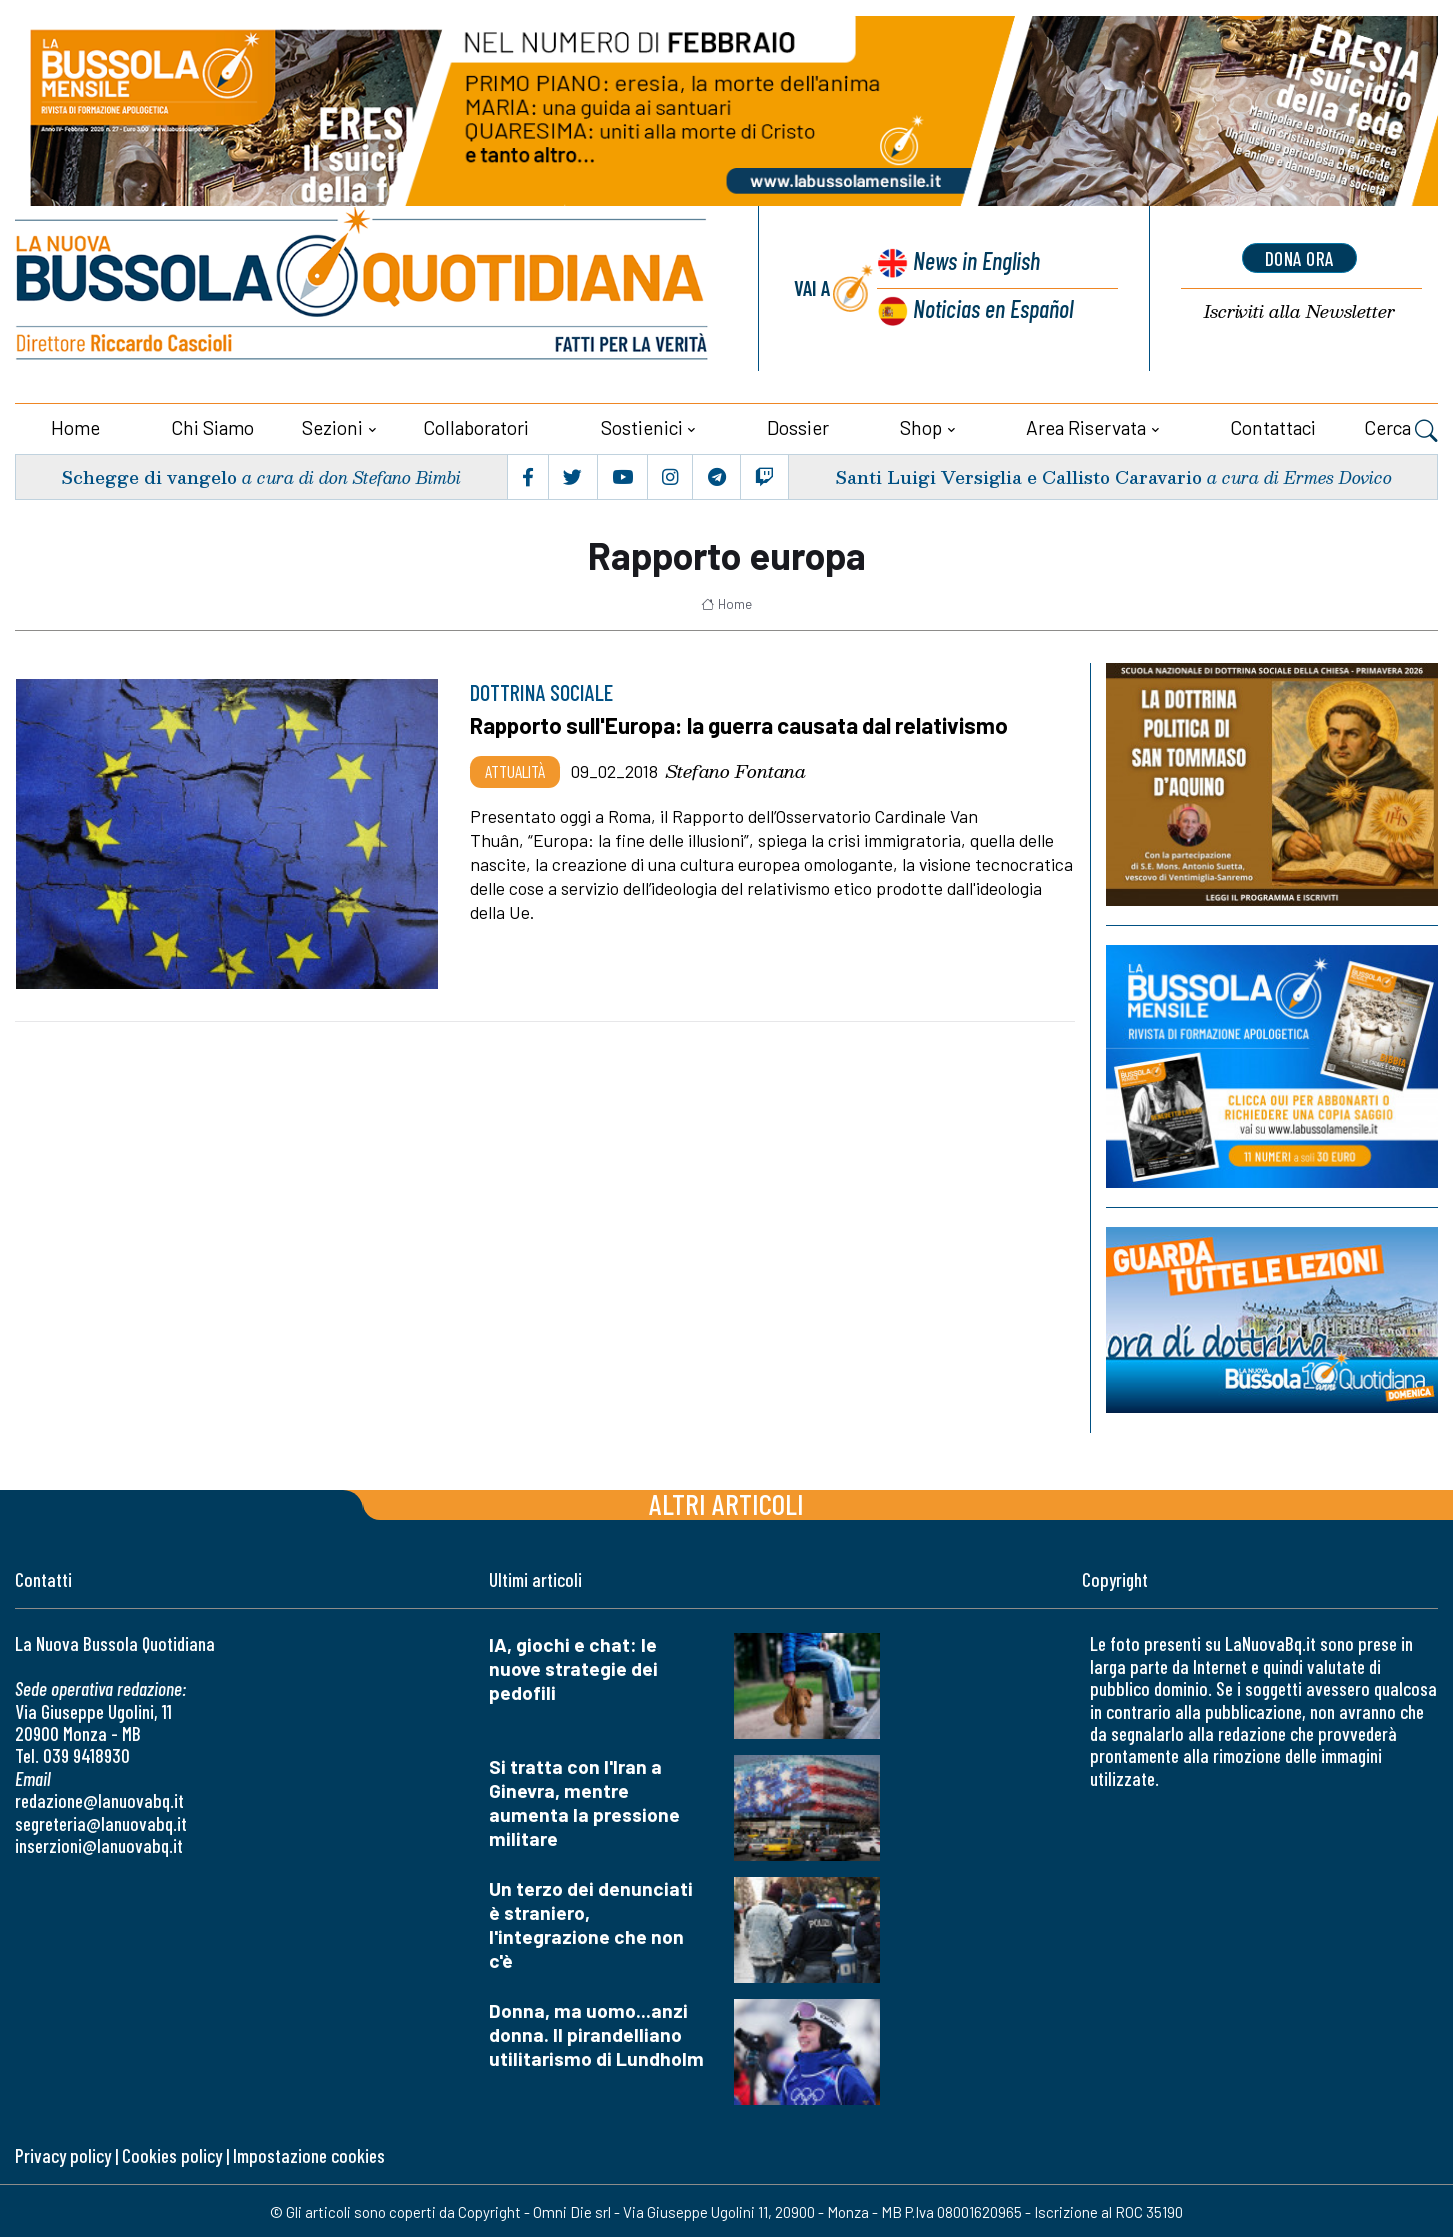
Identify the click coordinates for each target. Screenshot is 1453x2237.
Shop (921, 425)
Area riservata (1086, 425)
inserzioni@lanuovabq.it (99, 1843)
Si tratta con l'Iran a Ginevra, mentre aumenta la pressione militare (584, 1801)
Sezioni (332, 425)
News (974, 261)
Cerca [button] (1401, 428)
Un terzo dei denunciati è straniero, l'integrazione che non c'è (591, 1923)
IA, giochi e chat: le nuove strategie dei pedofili (573, 1667)
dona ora (1299, 258)
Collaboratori (476, 425)
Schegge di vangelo (148, 474)
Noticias (992, 307)
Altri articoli (726, 1502)
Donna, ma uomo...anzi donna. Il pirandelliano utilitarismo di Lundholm (596, 2033)
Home (75, 425)
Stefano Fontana (736, 769)
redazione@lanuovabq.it (99, 1799)
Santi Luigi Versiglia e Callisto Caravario (1014, 474)
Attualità (515, 769)
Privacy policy (63, 2154)
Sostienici (642, 425)
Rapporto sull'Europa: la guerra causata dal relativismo (743, 724)
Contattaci (1273, 425)
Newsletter (1299, 311)
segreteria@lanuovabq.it (101, 1821)
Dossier (798, 425)
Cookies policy (172, 2154)
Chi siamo (212, 425)
